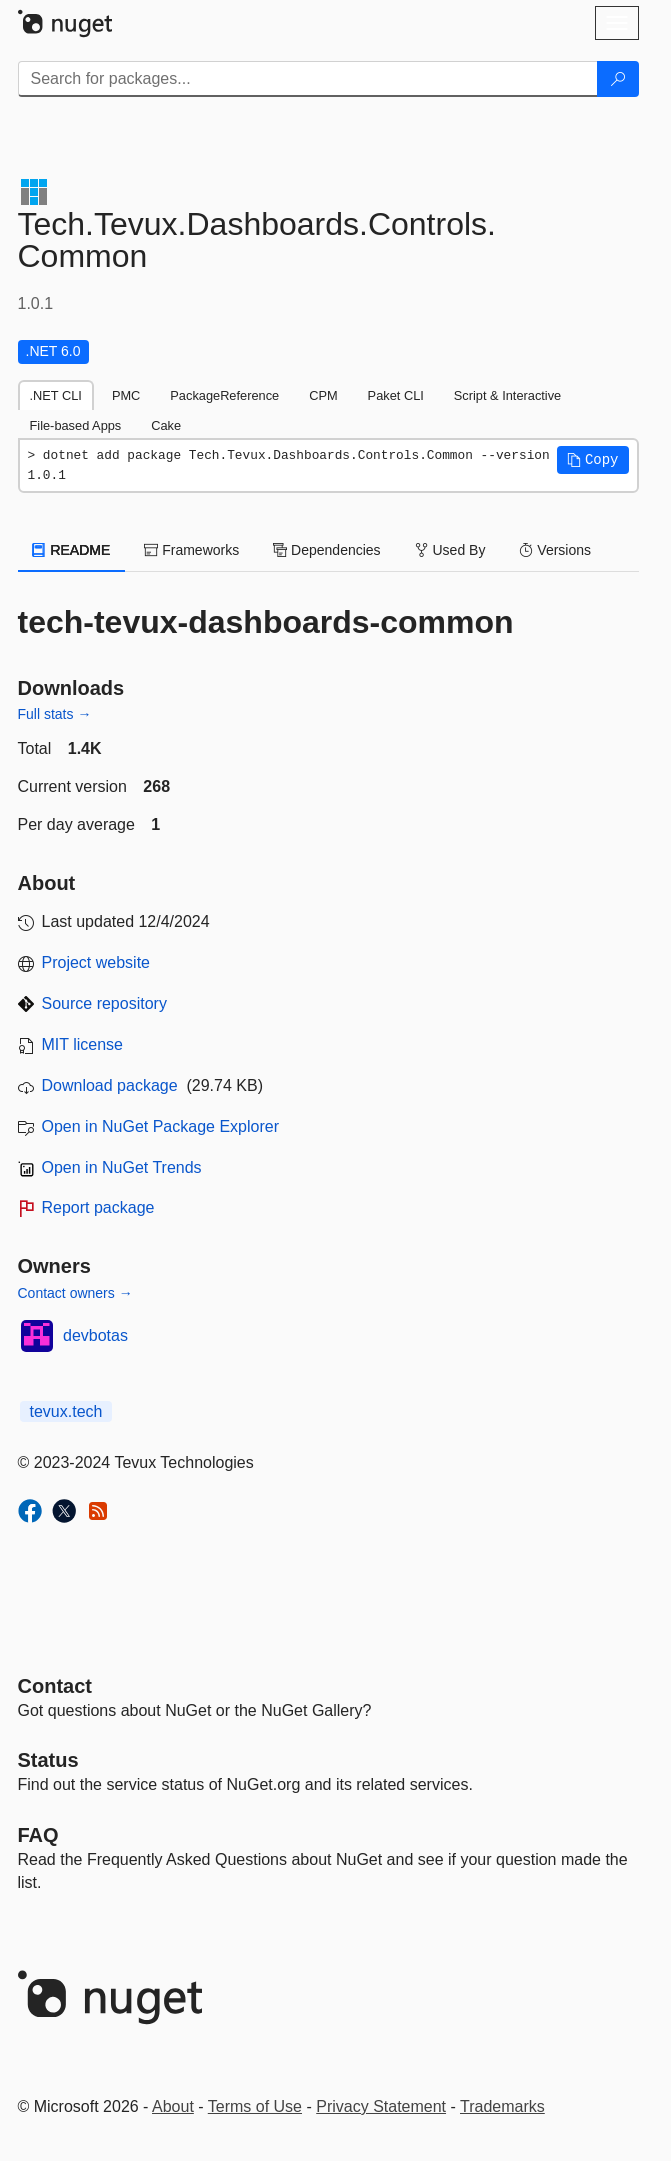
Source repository (104, 1003)
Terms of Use (255, 2106)
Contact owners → (75, 1293)
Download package (110, 1085)
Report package (98, 1207)
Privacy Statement (381, 2106)
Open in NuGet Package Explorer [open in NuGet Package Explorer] (160, 1126)
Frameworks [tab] (191, 550)
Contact (55, 1686)
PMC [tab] (126, 395)
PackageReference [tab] (224, 395)
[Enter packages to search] (308, 79)
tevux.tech (66, 1411)
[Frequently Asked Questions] (38, 1835)
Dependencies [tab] (326, 550)
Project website (96, 962)
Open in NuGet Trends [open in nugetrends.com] (122, 1167)
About (173, 2106)
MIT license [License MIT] (83, 1044)
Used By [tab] (450, 550)
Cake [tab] (166, 425)
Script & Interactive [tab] (507, 395)
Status (48, 1760)
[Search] (618, 79)
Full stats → (55, 714)
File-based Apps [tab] (76, 425)
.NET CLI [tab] (56, 395)
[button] (593, 460)
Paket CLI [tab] (396, 395)
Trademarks (502, 2106)
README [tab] (72, 550)
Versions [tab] (555, 550)
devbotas (95, 1335)
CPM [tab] (323, 395)
